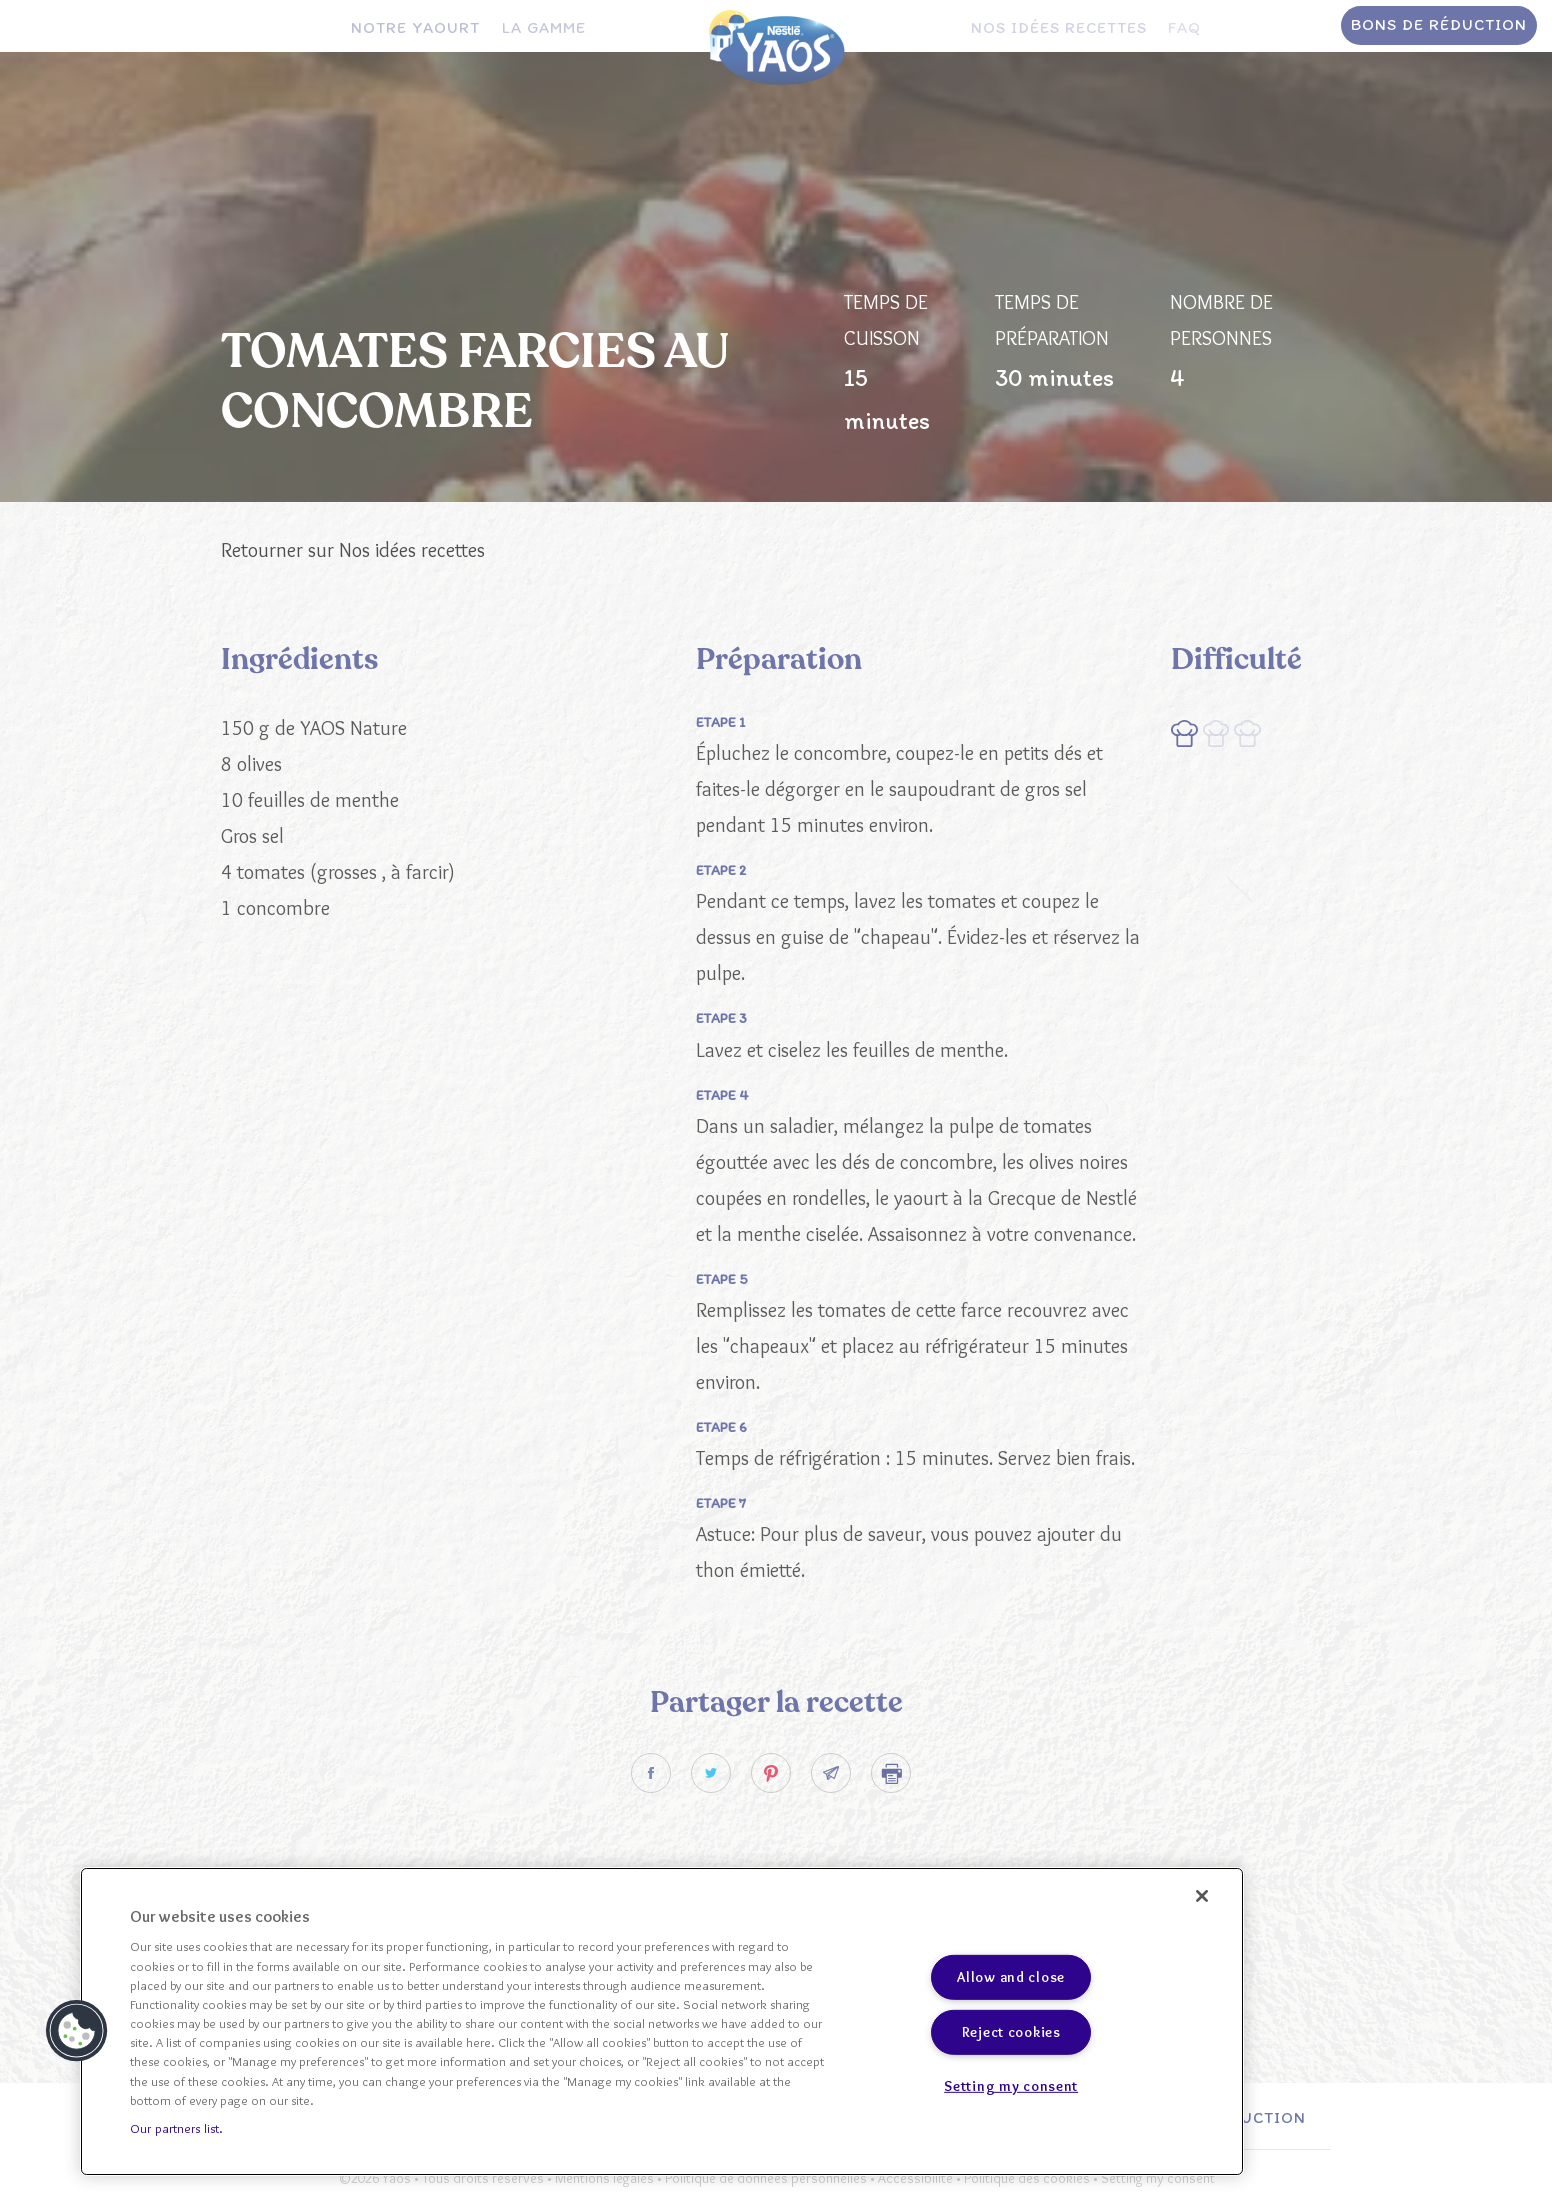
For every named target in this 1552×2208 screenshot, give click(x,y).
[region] (662, 2021)
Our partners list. (176, 2128)
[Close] (1202, 1896)
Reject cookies (1011, 2032)
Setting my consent (1011, 2085)
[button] (77, 2031)
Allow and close (1011, 1977)
